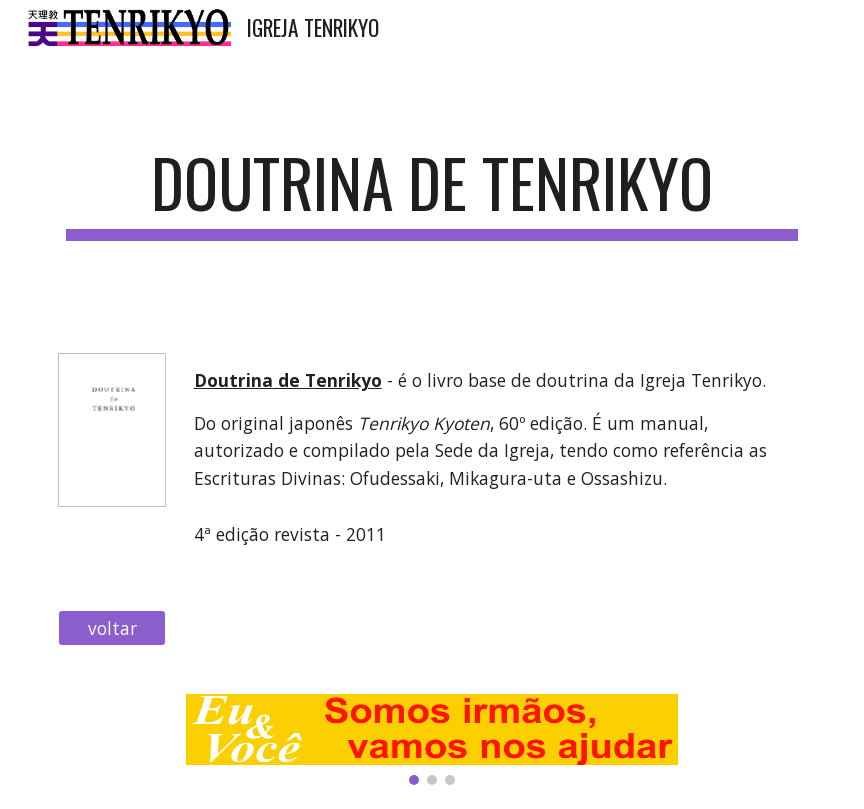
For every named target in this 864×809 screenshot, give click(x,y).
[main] (432, 192)
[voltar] (112, 628)
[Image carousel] (432, 739)
